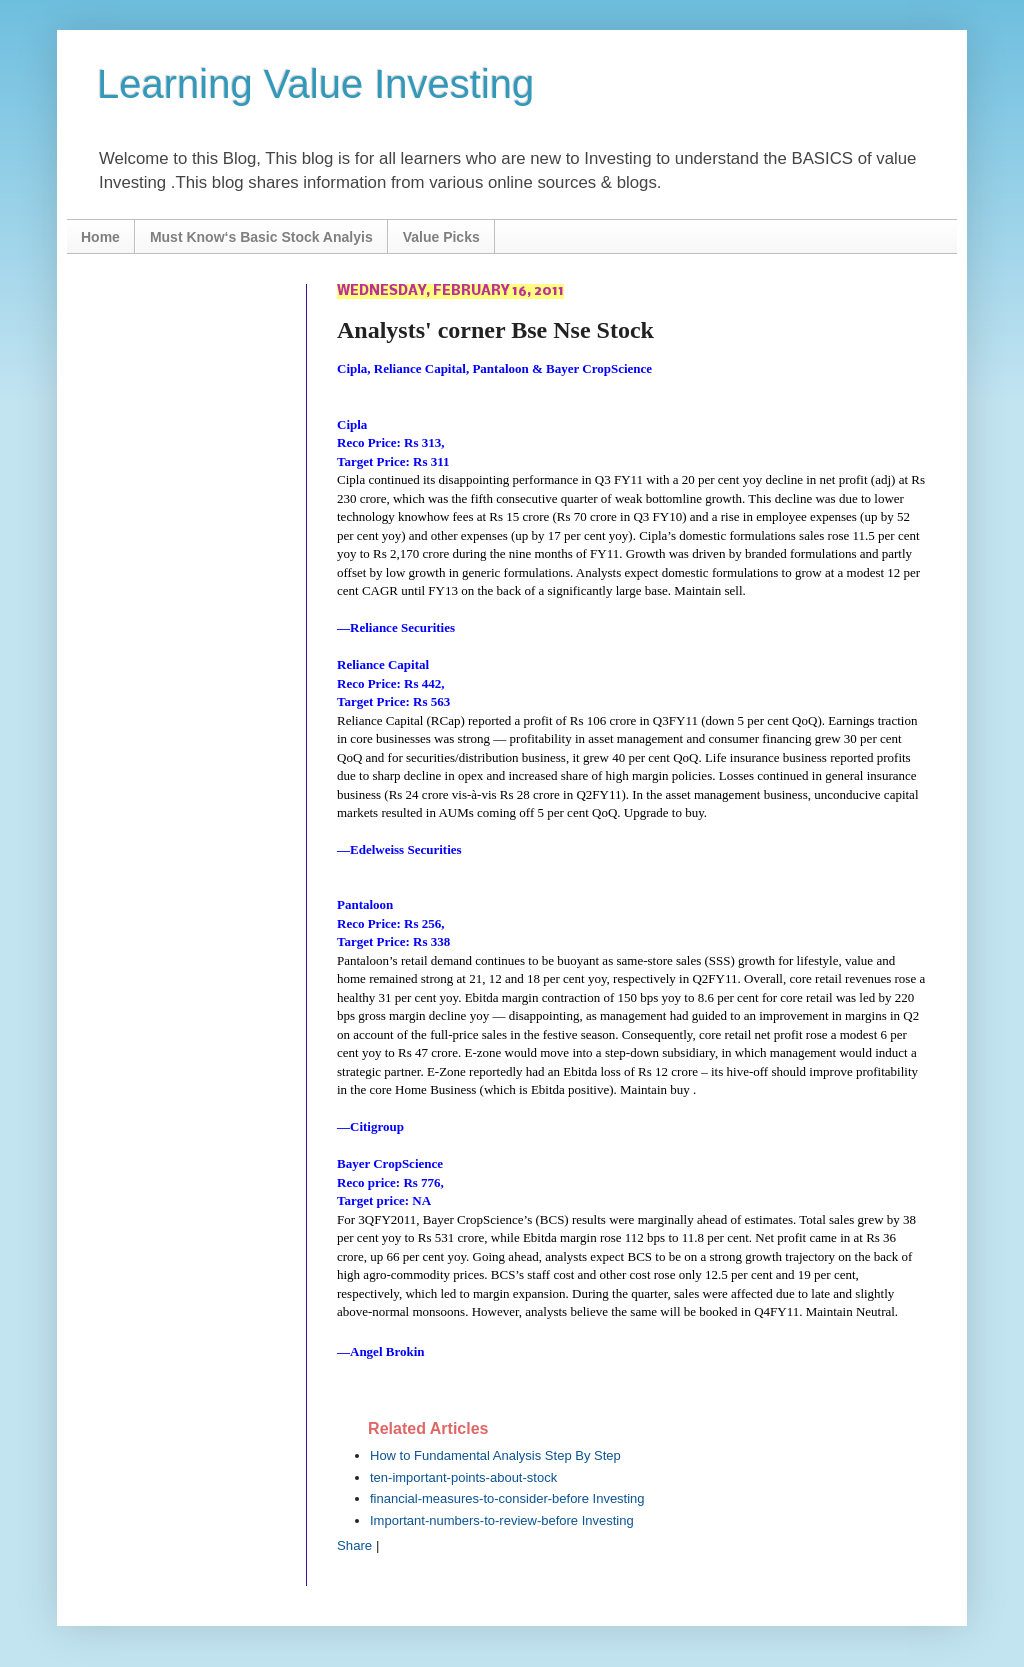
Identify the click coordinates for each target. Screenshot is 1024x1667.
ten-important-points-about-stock (463, 1477)
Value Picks (441, 237)
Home (100, 237)
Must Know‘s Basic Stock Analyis (261, 237)
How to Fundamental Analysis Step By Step (495, 1455)
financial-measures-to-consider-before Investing (507, 1498)
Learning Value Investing (315, 84)
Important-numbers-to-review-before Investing (502, 1520)
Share (354, 1545)
